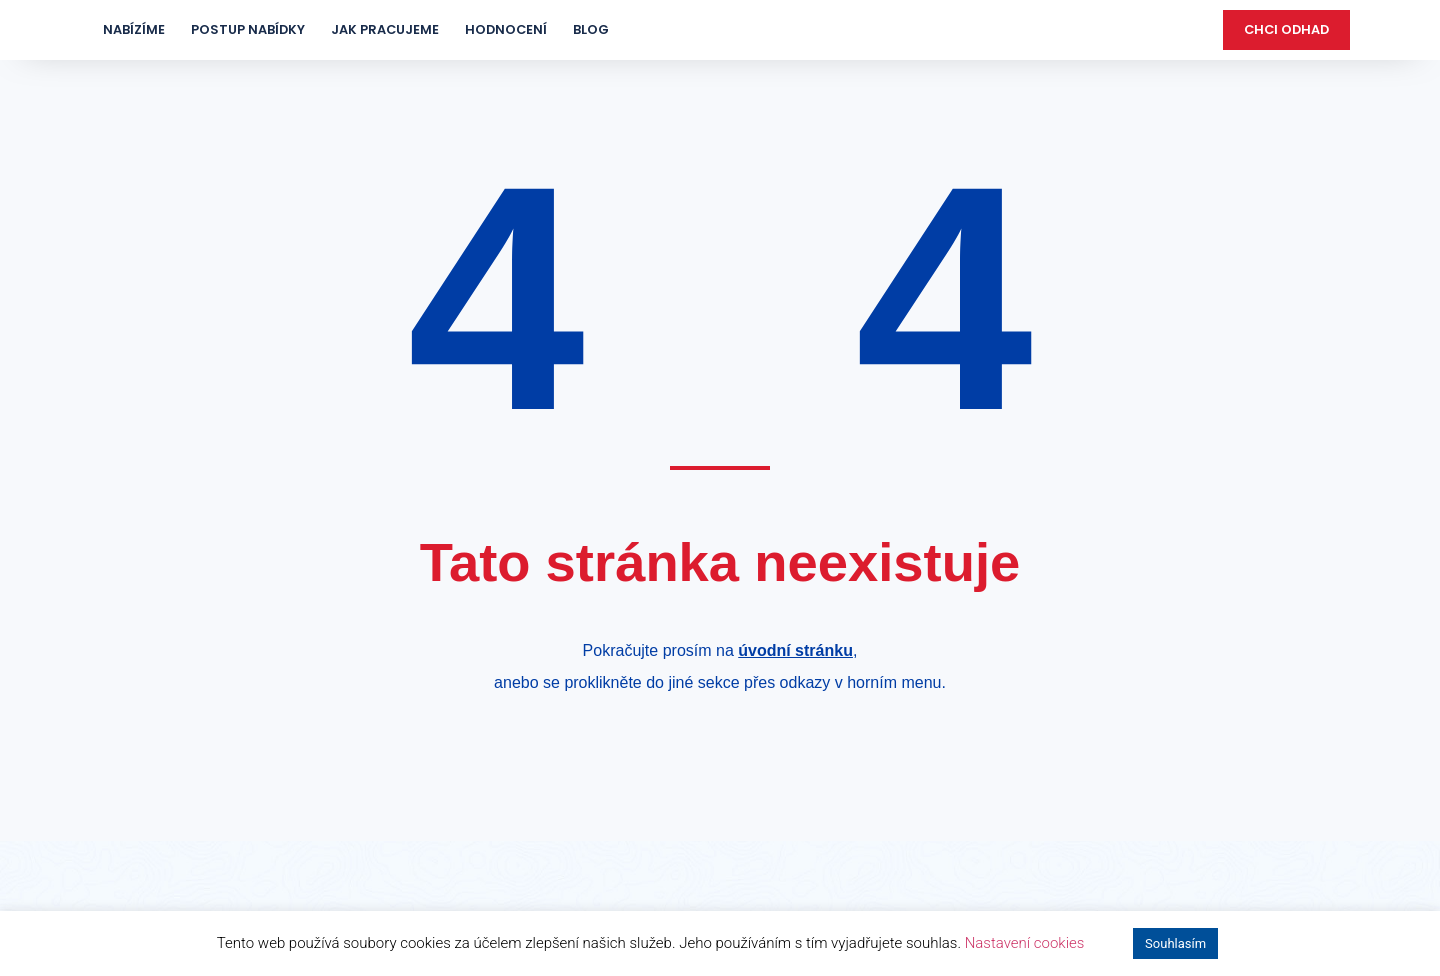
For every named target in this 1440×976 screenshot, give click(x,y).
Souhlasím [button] (1175, 943)
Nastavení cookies (1025, 943)
